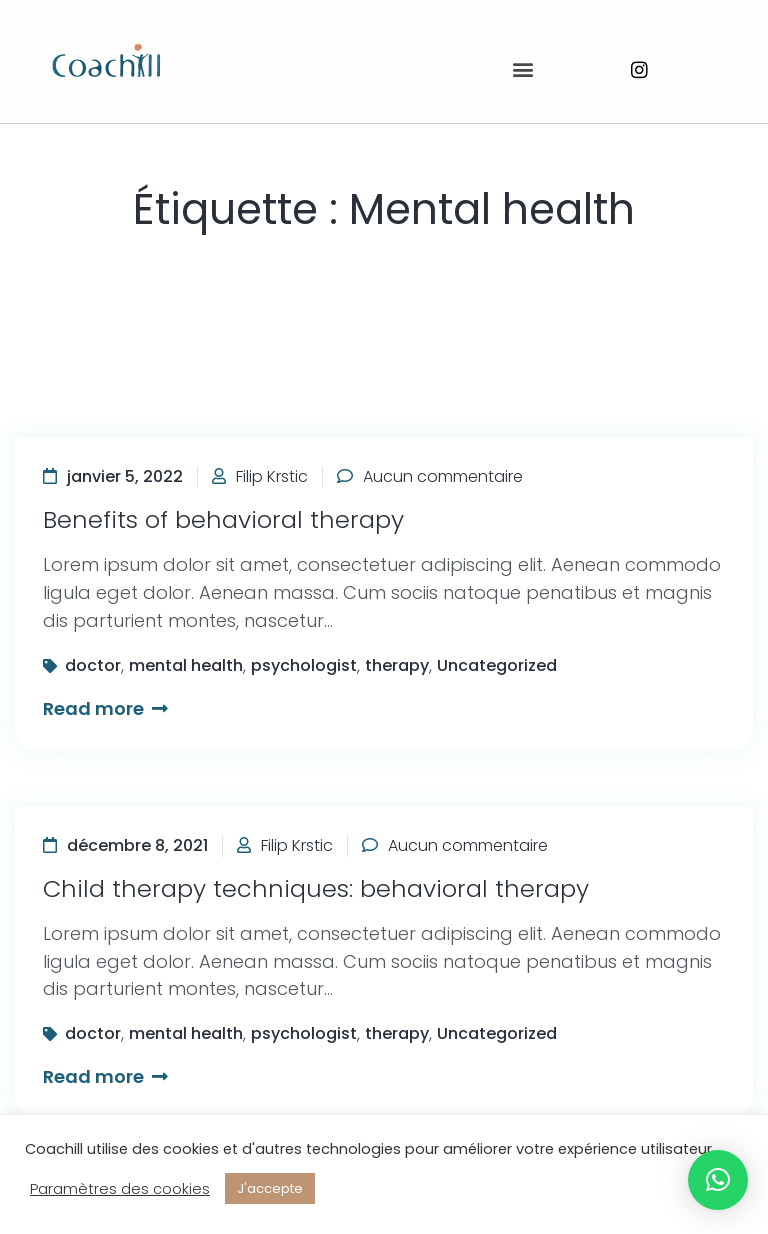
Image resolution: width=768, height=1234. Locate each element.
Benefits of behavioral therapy (223, 519)
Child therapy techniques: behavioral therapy (316, 888)
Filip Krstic (272, 476)
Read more (105, 708)
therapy (397, 665)
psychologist (304, 665)
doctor (93, 665)
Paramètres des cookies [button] (120, 1189)
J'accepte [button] (270, 1188)
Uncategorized (497, 665)
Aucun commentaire (443, 476)
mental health (186, 665)
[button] (523, 68)
